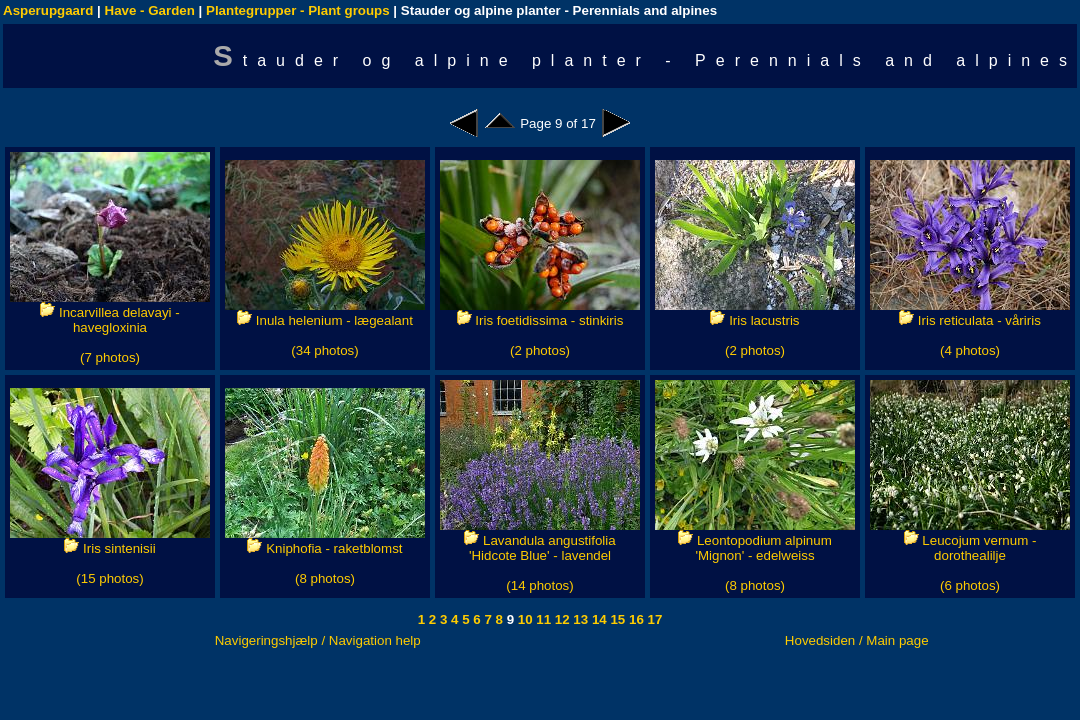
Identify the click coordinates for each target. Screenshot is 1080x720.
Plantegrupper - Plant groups (298, 10)
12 (560, 619)
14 (597, 619)
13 (579, 619)
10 (523, 619)
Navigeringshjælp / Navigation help (318, 640)
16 (634, 619)
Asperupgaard (48, 10)
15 (616, 619)
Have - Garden (150, 10)
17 (653, 619)
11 (542, 619)
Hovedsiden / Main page (857, 640)
